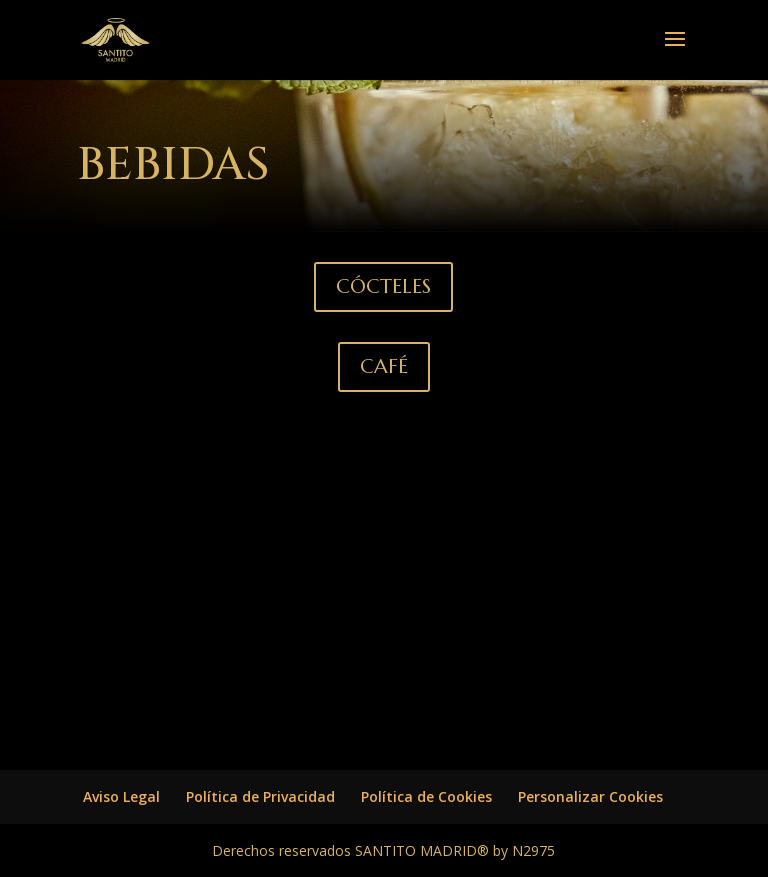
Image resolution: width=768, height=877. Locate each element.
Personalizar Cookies (590, 796)
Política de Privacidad (260, 796)
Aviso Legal (121, 796)
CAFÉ (384, 366)
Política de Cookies (426, 796)
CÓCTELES (383, 286)
